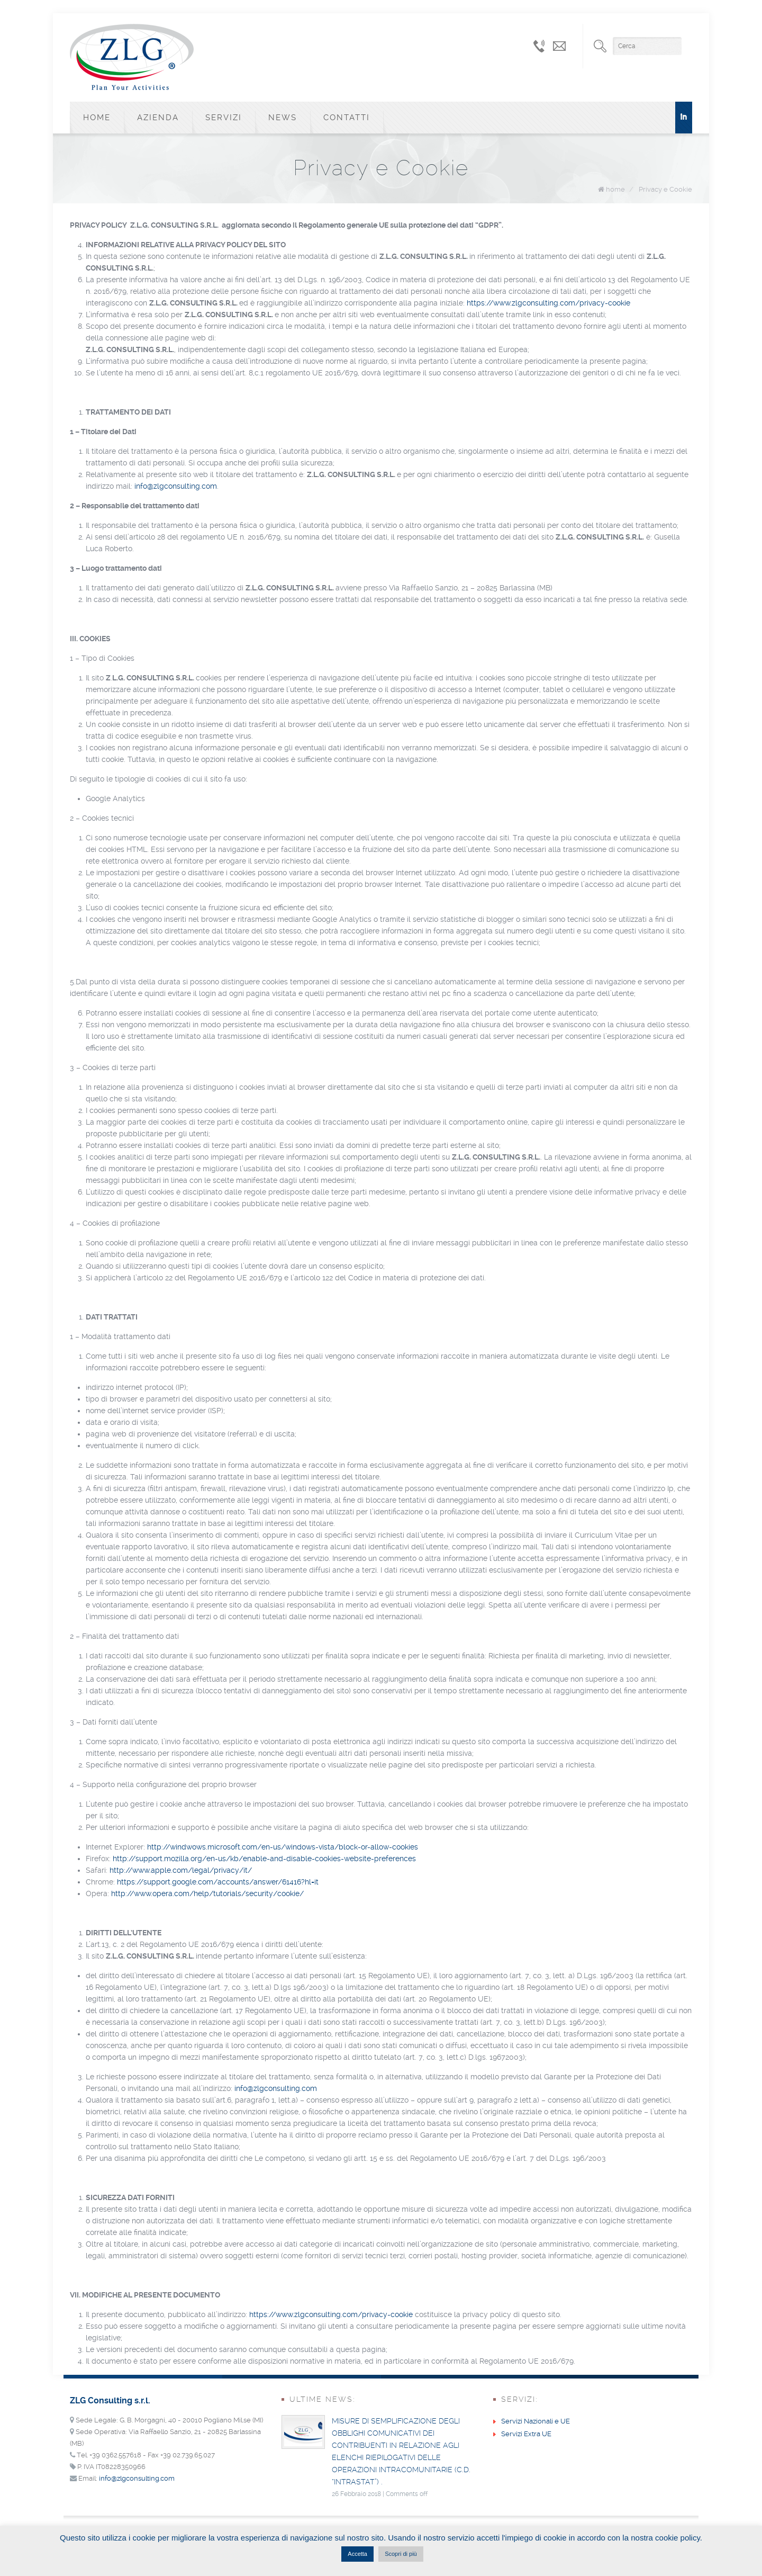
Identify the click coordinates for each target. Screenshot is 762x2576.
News (282, 117)
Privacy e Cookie (665, 189)
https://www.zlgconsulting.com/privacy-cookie (548, 303)
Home (97, 117)
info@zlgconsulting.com (175, 486)
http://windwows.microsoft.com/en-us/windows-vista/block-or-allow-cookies (282, 1847)
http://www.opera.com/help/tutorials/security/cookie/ (207, 1893)
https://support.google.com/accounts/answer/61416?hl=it (218, 1882)
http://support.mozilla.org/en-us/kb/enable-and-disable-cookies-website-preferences (264, 1858)
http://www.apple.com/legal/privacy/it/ (181, 1870)
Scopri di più (401, 2554)
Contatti (346, 117)
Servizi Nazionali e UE (535, 2421)
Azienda (158, 117)
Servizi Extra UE (526, 2434)
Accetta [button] (357, 2554)
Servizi (223, 117)
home (615, 189)
